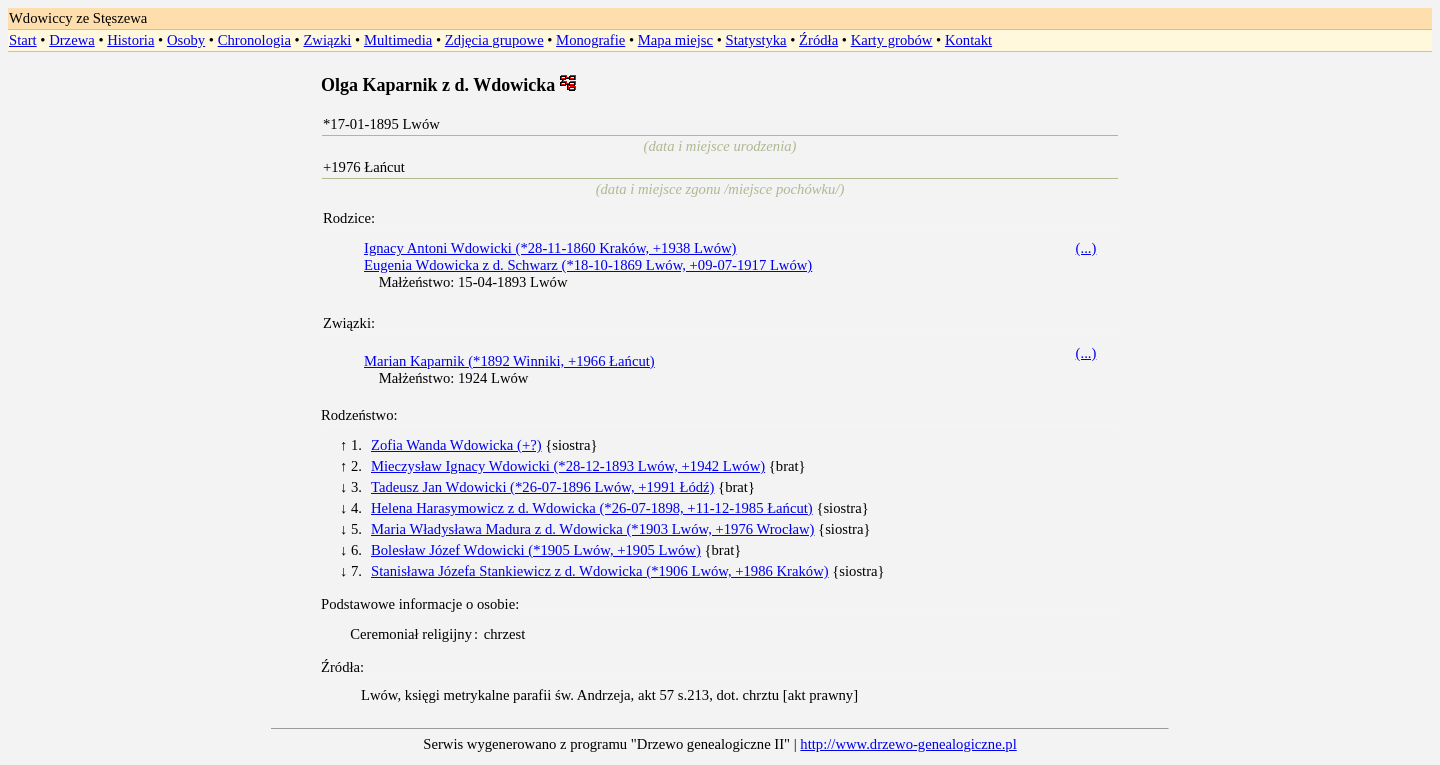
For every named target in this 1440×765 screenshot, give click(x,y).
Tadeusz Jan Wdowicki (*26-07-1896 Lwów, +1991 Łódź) (542, 487)
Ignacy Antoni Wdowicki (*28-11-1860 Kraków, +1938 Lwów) (550, 248)
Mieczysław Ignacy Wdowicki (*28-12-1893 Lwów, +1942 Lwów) (568, 466)
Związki (327, 40)
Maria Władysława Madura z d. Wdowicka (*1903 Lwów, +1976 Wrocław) (592, 529)
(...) (1086, 248)
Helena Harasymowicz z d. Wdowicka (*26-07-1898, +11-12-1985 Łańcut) (592, 508)
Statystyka (756, 40)
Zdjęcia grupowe (494, 40)
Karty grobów (892, 40)
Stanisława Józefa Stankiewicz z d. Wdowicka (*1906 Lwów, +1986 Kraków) (600, 571)
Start (23, 40)
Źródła (818, 40)
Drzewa (72, 40)
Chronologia (254, 40)
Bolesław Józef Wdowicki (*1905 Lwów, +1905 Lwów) (536, 550)
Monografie (590, 40)
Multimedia (398, 40)
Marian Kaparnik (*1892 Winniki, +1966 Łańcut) (509, 361)
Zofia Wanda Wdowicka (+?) (456, 445)
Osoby (186, 40)
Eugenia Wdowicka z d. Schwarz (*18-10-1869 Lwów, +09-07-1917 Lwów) (588, 265)
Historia (130, 40)
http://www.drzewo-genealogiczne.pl (908, 744)
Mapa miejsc (675, 40)
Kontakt (968, 40)
